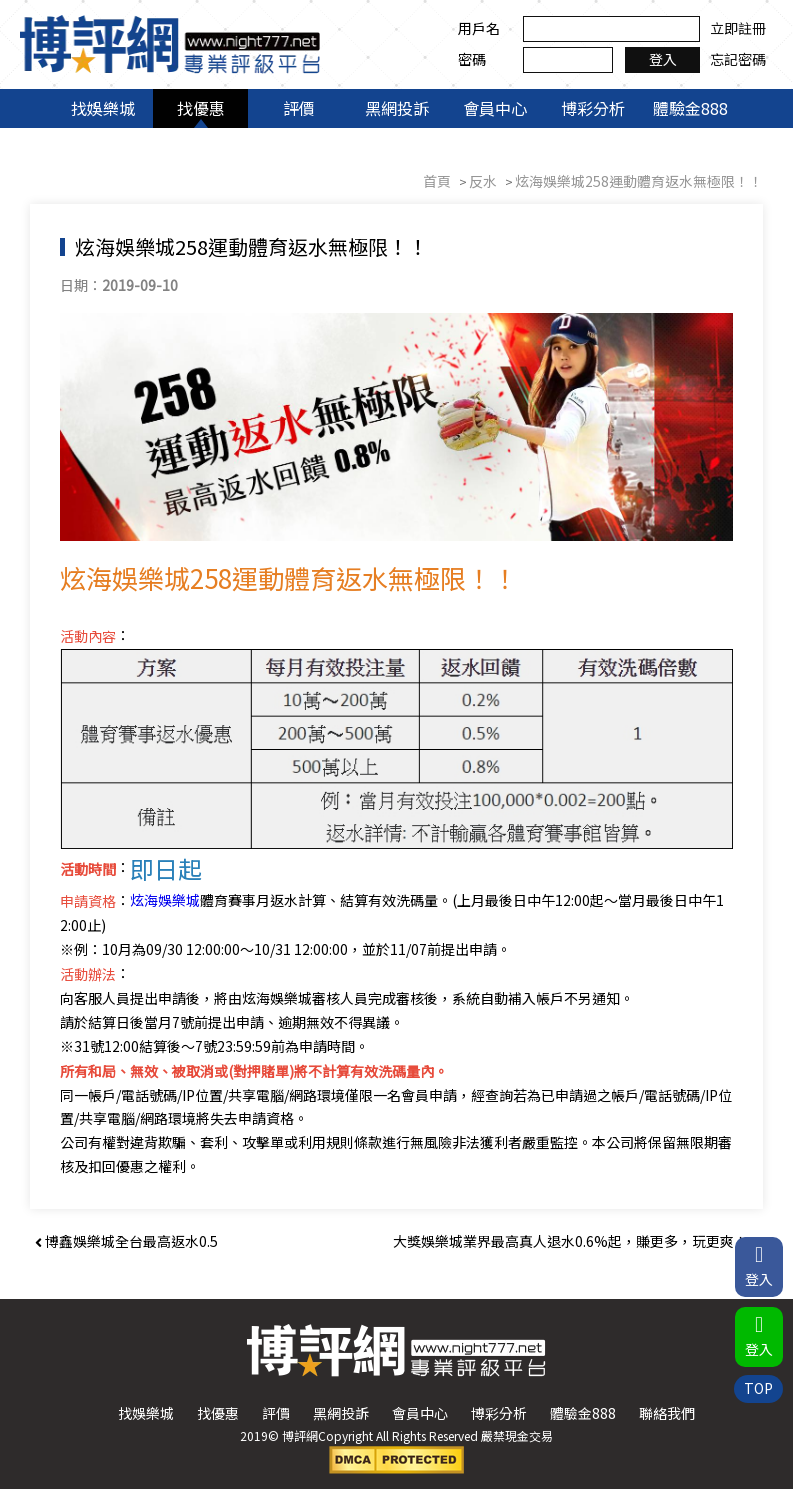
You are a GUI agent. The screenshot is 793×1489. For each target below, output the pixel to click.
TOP (758, 1388)
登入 (663, 59)
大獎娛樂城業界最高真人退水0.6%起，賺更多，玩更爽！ (575, 1241)
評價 (299, 108)
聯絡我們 (667, 1413)
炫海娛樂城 (165, 900)
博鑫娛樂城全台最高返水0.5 (126, 1241)
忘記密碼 (738, 59)
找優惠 (201, 108)
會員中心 (495, 108)
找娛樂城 (103, 108)
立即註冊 (738, 28)
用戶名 (479, 28)
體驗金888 (690, 108)
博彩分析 (593, 108)
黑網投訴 (397, 108)
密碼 (472, 59)
